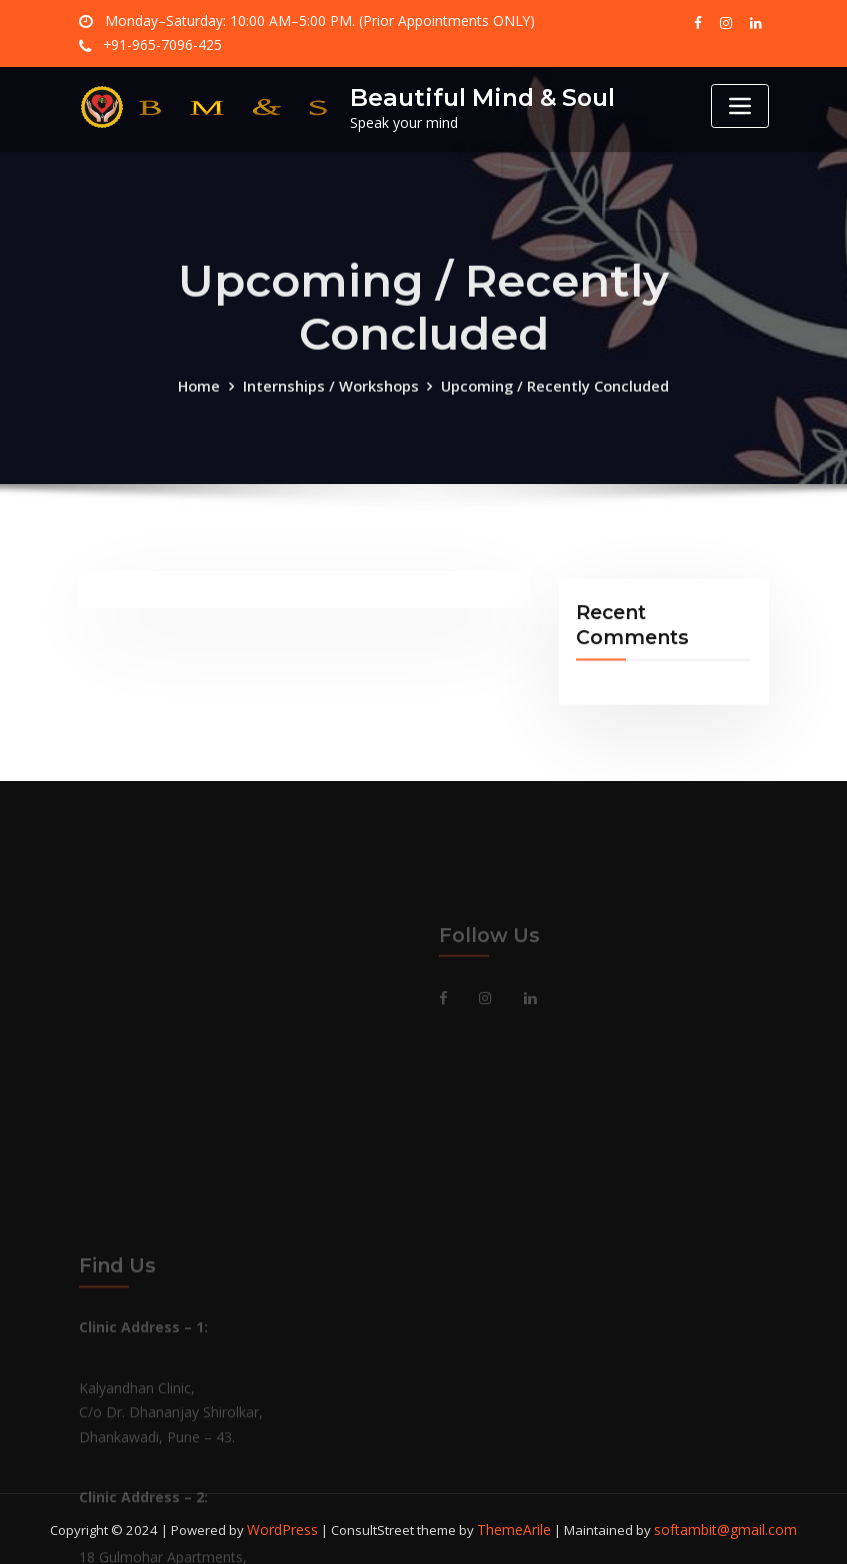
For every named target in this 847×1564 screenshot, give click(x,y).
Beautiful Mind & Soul (477, 97)
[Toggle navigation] (740, 106)
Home (206, 408)
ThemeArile (519, 1528)
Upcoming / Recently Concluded (551, 408)
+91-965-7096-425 (160, 45)
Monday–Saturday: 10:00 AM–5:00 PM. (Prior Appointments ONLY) (304, 21)
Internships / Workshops (333, 408)
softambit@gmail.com (722, 1528)
